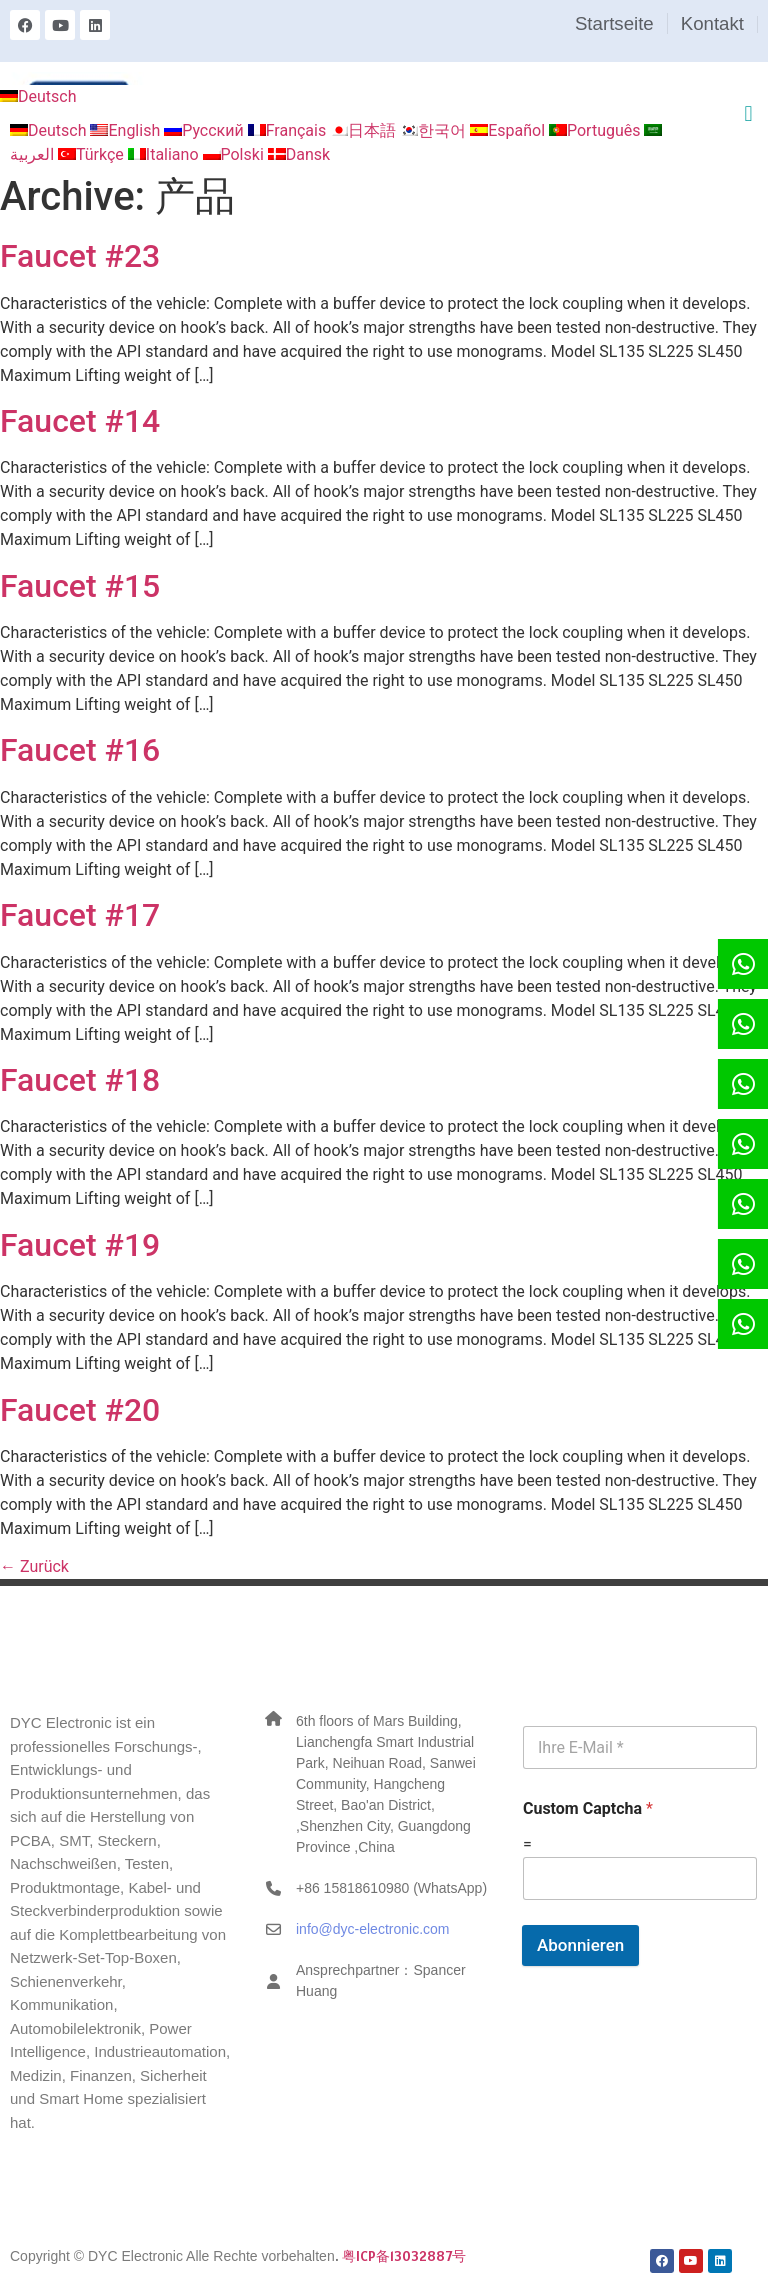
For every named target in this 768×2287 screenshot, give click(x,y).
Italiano (165, 154)
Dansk (299, 154)
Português (597, 130)
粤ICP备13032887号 (404, 2256)
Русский (206, 130)
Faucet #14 (80, 421)
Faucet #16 (80, 750)
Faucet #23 (80, 256)
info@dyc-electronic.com (373, 1929)
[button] (748, 113)
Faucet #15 (80, 586)
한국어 (435, 130)
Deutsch (38, 96)
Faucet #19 (80, 1245)
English (127, 130)
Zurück (34, 1566)
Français (289, 130)
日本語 (365, 130)
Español (509, 130)
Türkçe (93, 154)
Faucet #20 (80, 1410)
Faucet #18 (80, 1080)
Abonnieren (580, 1945)
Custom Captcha (588, 1808)
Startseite (614, 23)
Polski (235, 154)
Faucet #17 (80, 915)
